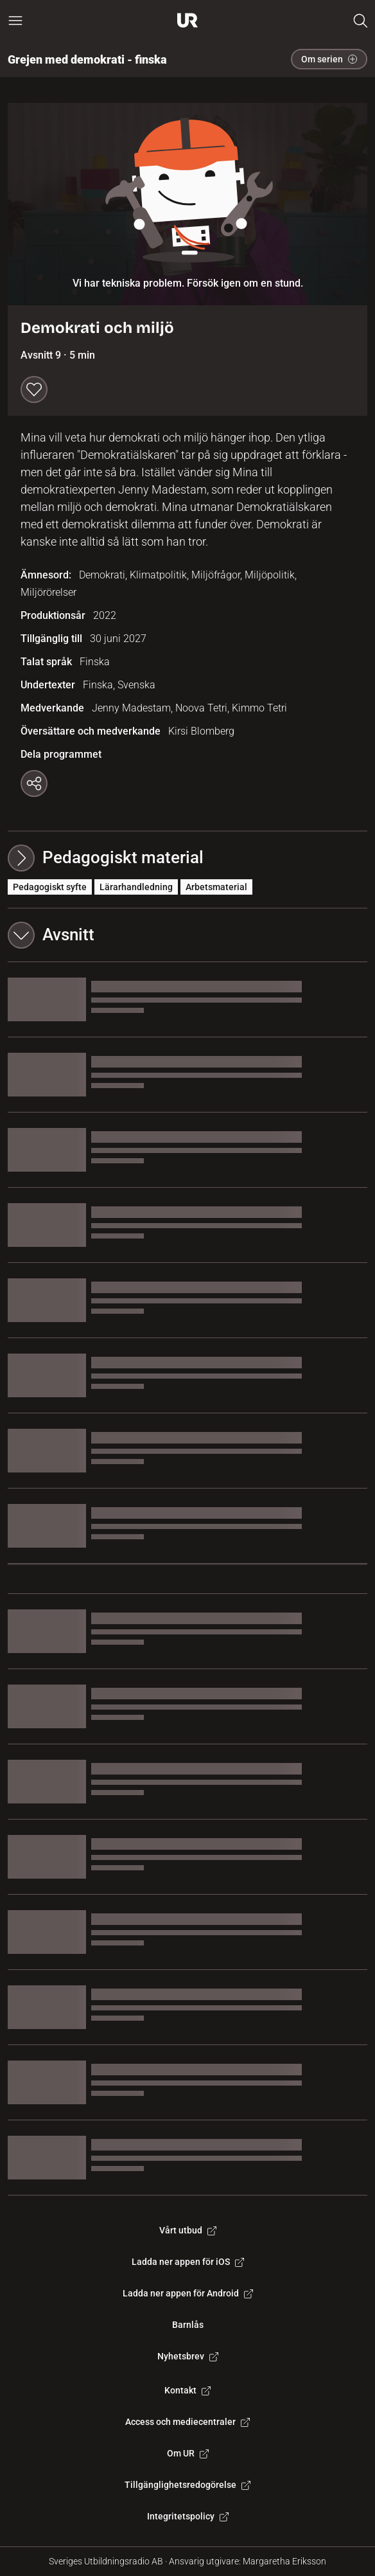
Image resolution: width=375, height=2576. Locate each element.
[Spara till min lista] (34, 389)
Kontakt (187, 2390)
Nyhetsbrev (187, 2356)
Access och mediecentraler (187, 2422)
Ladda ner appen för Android (188, 2293)
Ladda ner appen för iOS (188, 2262)
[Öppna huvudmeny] (15, 20)
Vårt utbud (187, 2230)
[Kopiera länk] (34, 783)
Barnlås (188, 2325)
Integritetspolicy (188, 2516)
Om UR (188, 2453)
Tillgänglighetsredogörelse (187, 2485)
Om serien (329, 59)
